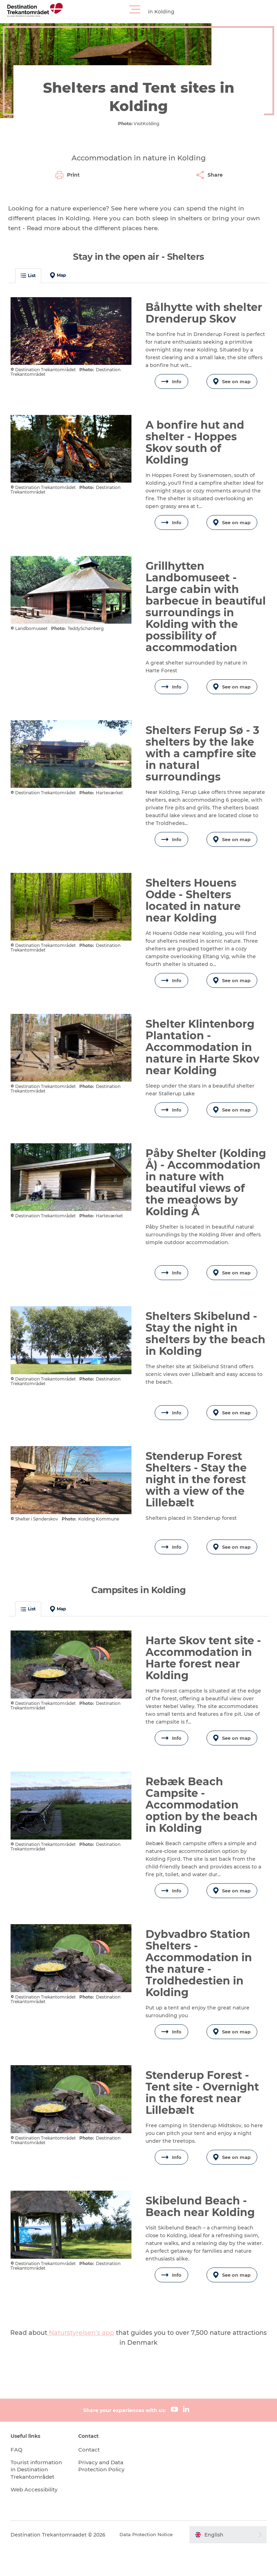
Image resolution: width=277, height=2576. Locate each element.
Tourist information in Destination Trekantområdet (38, 2493)
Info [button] (171, 378)
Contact (91, 2469)
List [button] (31, 272)
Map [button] (61, 272)
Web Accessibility (38, 2517)
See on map (229, 378)
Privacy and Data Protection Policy (104, 2486)
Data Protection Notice (143, 2562)
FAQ (20, 2469)
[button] (170, 9)
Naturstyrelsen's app (80, 2352)
